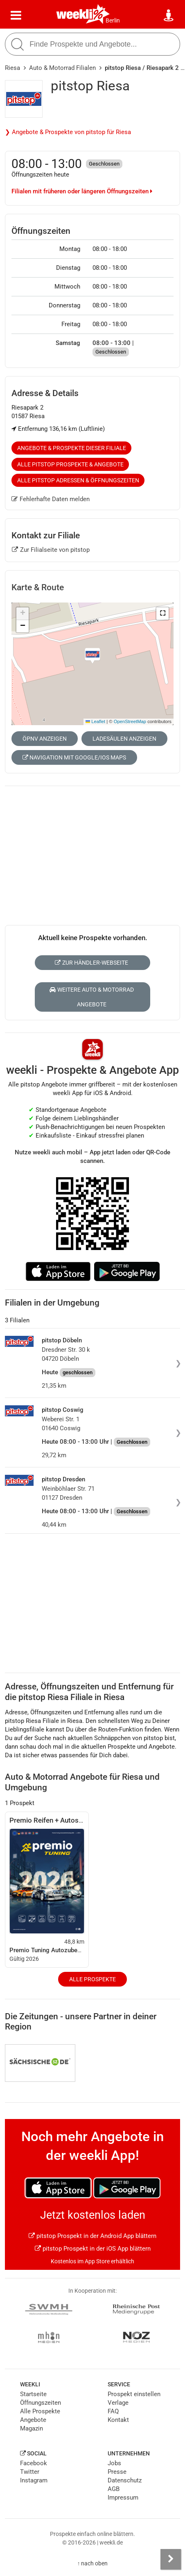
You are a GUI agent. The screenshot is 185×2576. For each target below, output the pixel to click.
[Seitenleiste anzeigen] (170, 2559)
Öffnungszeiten (40, 2402)
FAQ (113, 2411)
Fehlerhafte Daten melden (50, 499)
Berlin (113, 20)
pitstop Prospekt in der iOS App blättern (93, 2248)
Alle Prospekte (92, 1979)
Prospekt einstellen (134, 2394)
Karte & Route (37, 587)
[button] (162, 613)
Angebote (33, 2420)
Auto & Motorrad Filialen (62, 68)
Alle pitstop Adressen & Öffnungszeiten (78, 480)
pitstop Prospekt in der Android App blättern (92, 2236)
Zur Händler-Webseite (91, 962)
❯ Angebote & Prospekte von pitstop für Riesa (68, 132)
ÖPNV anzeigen (45, 738)
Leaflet (95, 721)
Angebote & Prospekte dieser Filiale (71, 448)
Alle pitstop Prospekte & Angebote (70, 464)
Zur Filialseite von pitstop (51, 549)
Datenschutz (125, 2480)
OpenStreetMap (130, 721)
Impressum (123, 2497)
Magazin (31, 2428)
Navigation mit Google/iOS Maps (74, 757)
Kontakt (118, 2420)
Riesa (12, 68)
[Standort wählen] (169, 15)
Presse (117, 2471)
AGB (114, 2489)
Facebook (33, 2463)
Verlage (118, 2402)
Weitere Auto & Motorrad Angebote (92, 997)
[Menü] (16, 15)
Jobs (114, 2463)
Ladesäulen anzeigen (124, 738)
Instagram (33, 2480)
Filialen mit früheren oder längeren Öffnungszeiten (81, 191)
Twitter (29, 2471)
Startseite (33, 2394)
